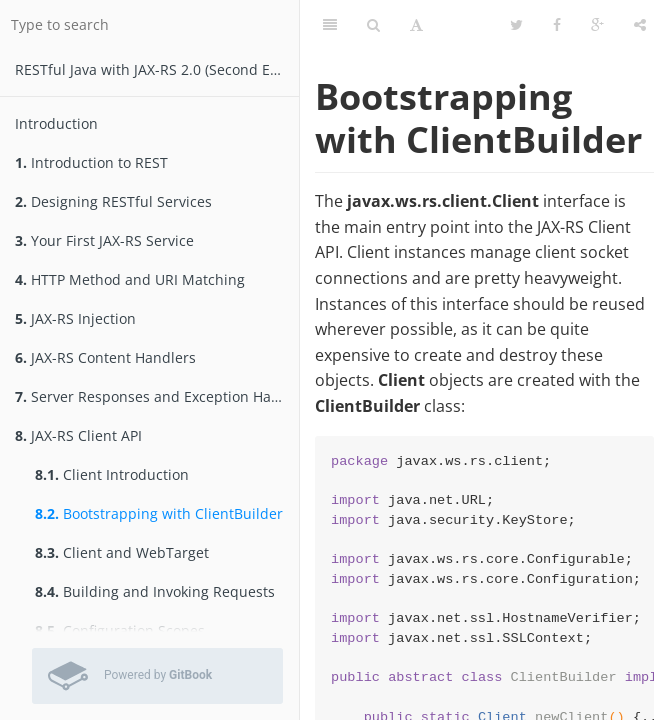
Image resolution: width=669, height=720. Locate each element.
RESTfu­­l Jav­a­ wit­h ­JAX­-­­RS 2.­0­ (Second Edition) (157, 69)
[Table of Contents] (330, 25)
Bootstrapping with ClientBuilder (159, 513)
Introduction (56, 123)
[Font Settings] (416, 25)
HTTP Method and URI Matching (130, 279)
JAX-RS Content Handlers (105, 357)
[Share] (640, 25)
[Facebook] (557, 25)
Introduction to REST (91, 162)
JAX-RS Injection (75, 318)
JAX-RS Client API (78, 435)
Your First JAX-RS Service (104, 240)
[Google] (597, 25)
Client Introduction (112, 474)
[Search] (373, 25)
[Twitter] (516, 25)
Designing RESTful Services (113, 201)
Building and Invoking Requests (155, 591)
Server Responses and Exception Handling (157, 396)
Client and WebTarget (122, 552)
